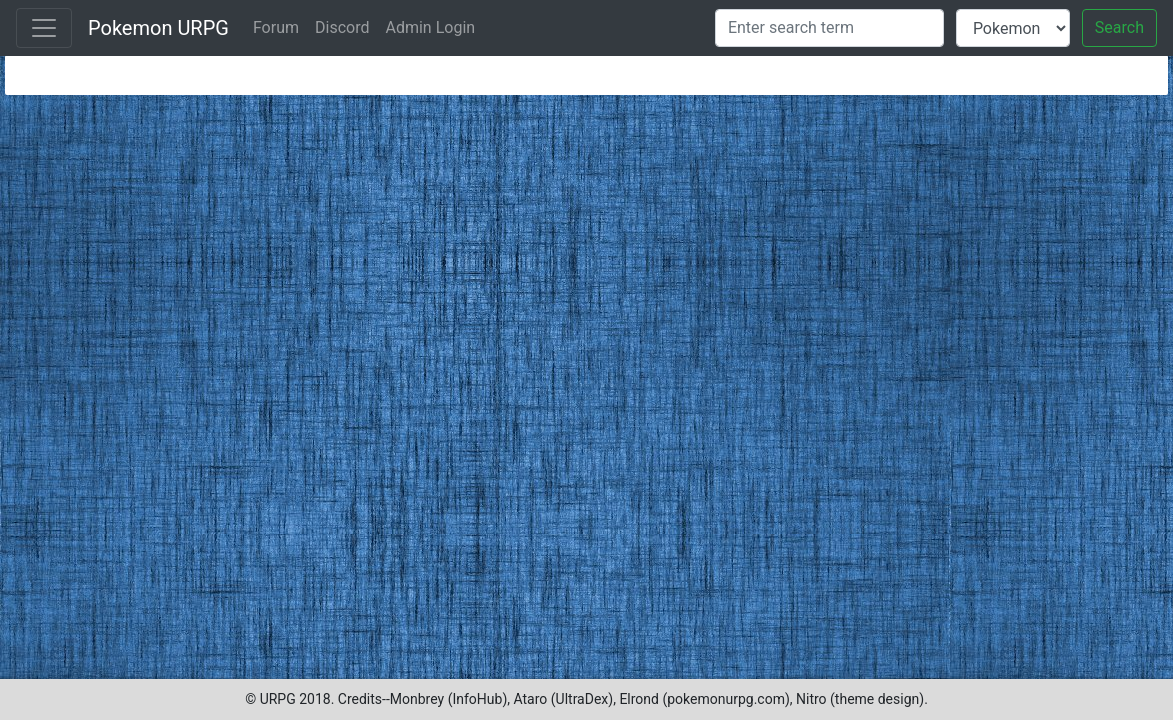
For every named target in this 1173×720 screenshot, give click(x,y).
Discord (342, 27)
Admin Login (430, 27)
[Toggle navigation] (44, 28)
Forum (276, 27)
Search (1119, 27)
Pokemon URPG (158, 28)
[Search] (829, 28)
